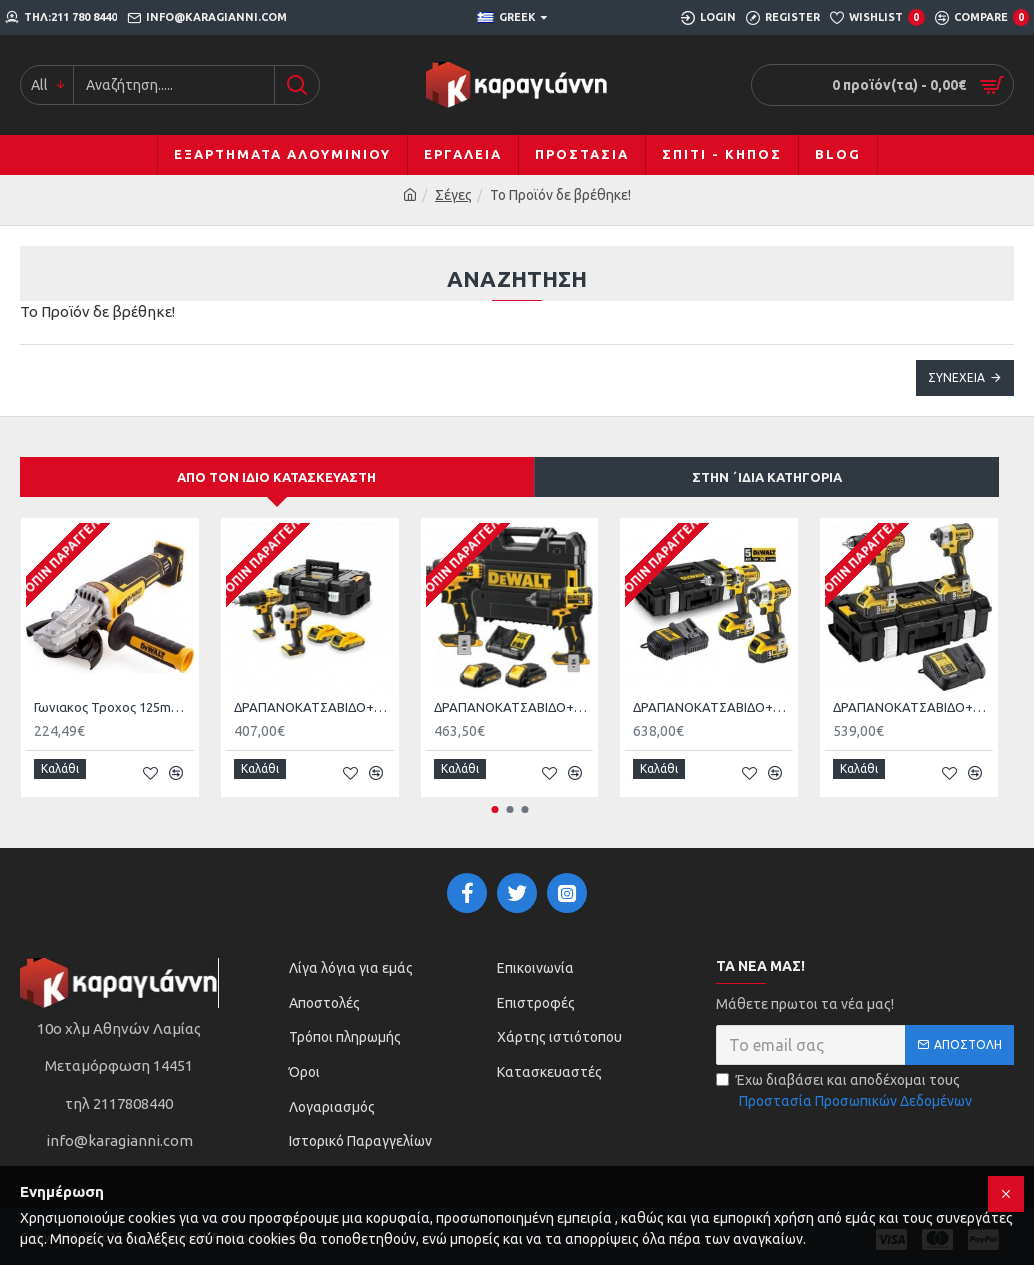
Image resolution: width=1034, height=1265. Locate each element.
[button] (494, 802)
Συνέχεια (956, 377)
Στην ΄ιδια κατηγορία (767, 477)
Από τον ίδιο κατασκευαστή (276, 477)
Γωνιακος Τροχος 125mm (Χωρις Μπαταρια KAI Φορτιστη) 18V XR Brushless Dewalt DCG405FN (114, 707)
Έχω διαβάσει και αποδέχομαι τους (845, 1085)
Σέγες (453, 195)
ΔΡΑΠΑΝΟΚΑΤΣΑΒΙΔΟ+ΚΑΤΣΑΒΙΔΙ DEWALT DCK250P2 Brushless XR (713, 707)
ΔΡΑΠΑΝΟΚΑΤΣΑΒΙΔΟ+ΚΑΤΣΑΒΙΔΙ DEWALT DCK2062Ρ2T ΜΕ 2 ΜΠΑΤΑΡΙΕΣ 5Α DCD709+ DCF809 (514, 707)
